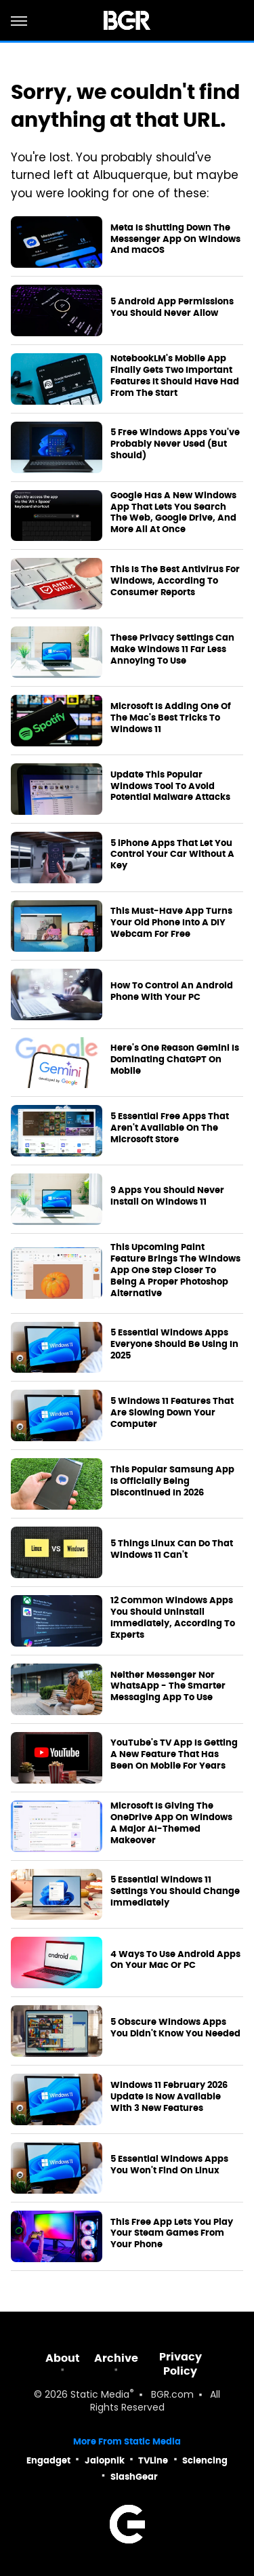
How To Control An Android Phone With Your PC (171, 991)
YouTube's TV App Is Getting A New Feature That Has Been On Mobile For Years (174, 1754)
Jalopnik (105, 2460)
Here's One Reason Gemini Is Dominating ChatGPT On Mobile (174, 1059)
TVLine (153, 2460)
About (62, 2358)
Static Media (99, 2395)
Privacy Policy (180, 2364)
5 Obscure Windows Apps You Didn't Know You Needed (175, 2028)
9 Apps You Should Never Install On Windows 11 (167, 1196)
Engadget (48, 2460)
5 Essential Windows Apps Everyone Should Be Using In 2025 (174, 1344)
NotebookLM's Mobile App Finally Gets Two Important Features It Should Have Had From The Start (174, 376)
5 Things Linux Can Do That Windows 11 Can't (171, 1549)
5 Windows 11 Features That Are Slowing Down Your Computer (172, 1413)
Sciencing (205, 2460)
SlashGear (134, 2476)
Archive (116, 2358)
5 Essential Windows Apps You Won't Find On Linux (169, 2165)
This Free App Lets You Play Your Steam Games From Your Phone (171, 2234)
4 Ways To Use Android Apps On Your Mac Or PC (175, 1960)
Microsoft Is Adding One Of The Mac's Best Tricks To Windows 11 (170, 718)
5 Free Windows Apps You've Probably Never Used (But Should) (175, 444)
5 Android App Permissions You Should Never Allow (172, 307)
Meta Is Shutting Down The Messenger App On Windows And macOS (175, 239)
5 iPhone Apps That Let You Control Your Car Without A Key (172, 855)
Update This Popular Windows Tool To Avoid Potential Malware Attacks (170, 786)
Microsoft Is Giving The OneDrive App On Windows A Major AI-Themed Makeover (171, 1823)
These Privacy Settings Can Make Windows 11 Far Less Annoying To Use (172, 649)
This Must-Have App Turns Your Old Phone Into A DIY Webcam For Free (171, 923)
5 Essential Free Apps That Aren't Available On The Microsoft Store (169, 1128)
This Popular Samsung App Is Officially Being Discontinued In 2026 (172, 1481)
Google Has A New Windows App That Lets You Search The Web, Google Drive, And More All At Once (173, 513)
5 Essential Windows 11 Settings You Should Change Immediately (175, 1891)
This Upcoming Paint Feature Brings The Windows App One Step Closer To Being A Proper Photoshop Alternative (175, 1270)
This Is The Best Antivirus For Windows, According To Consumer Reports (175, 581)
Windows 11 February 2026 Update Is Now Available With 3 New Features (169, 2097)
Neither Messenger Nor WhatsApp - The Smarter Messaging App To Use (168, 1687)
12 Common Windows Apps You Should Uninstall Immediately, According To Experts (172, 1618)
